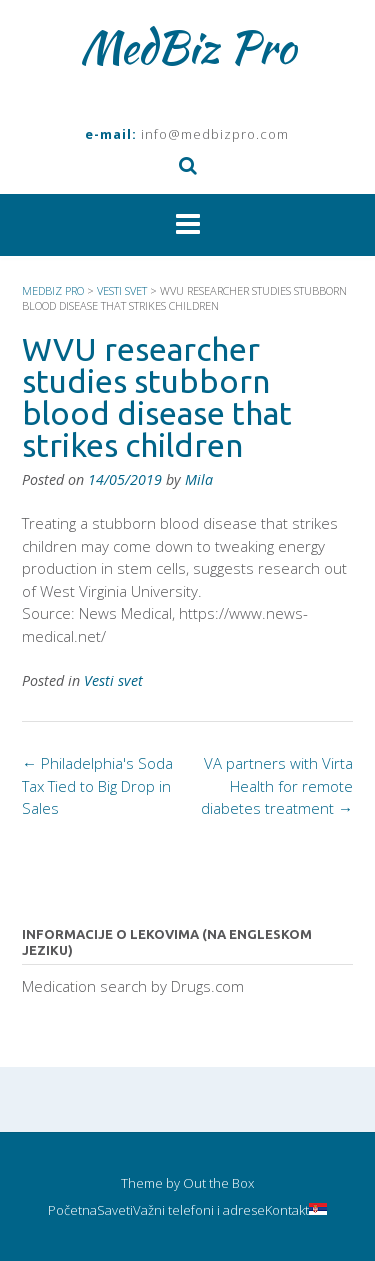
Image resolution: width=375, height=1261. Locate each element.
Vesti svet (113, 680)
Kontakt (287, 1210)
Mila (199, 479)
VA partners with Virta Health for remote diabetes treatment (277, 785)
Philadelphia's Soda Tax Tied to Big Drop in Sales (97, 785)
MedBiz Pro (188, 47)
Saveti (115, 1210)
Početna (72, 1210)
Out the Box (218, 1183)
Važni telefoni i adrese (199, 1210)
